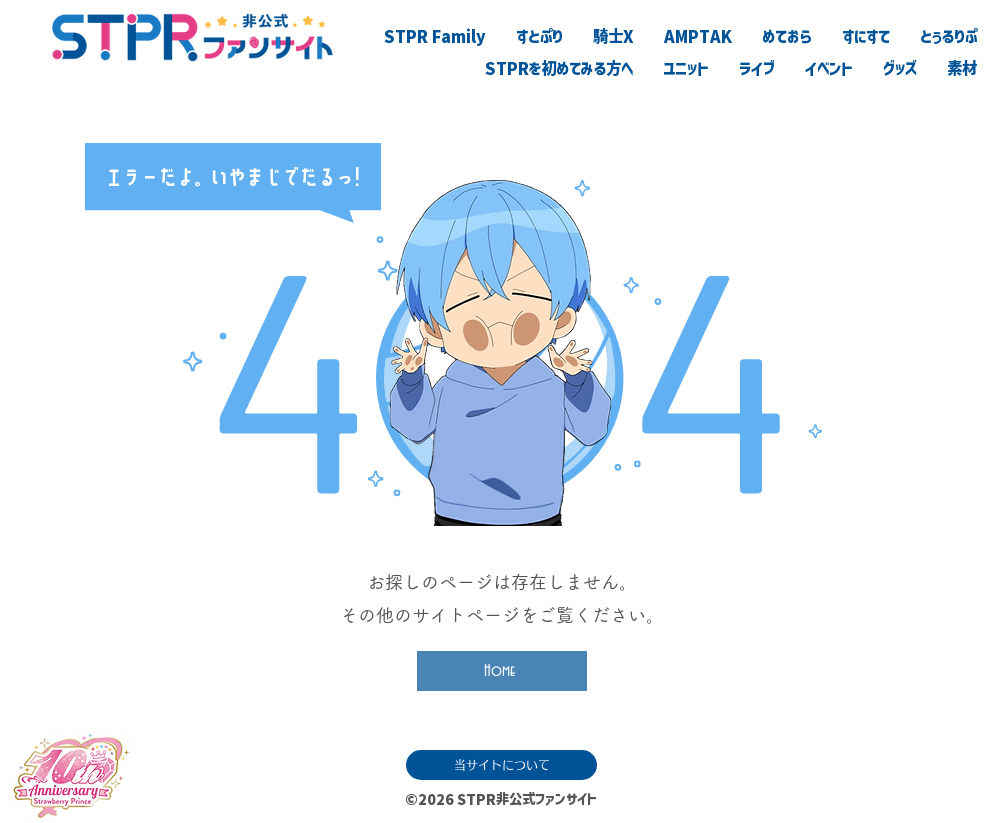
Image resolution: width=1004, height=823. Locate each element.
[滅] (887, 795)
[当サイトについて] (501, 765)
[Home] (502, 671)
